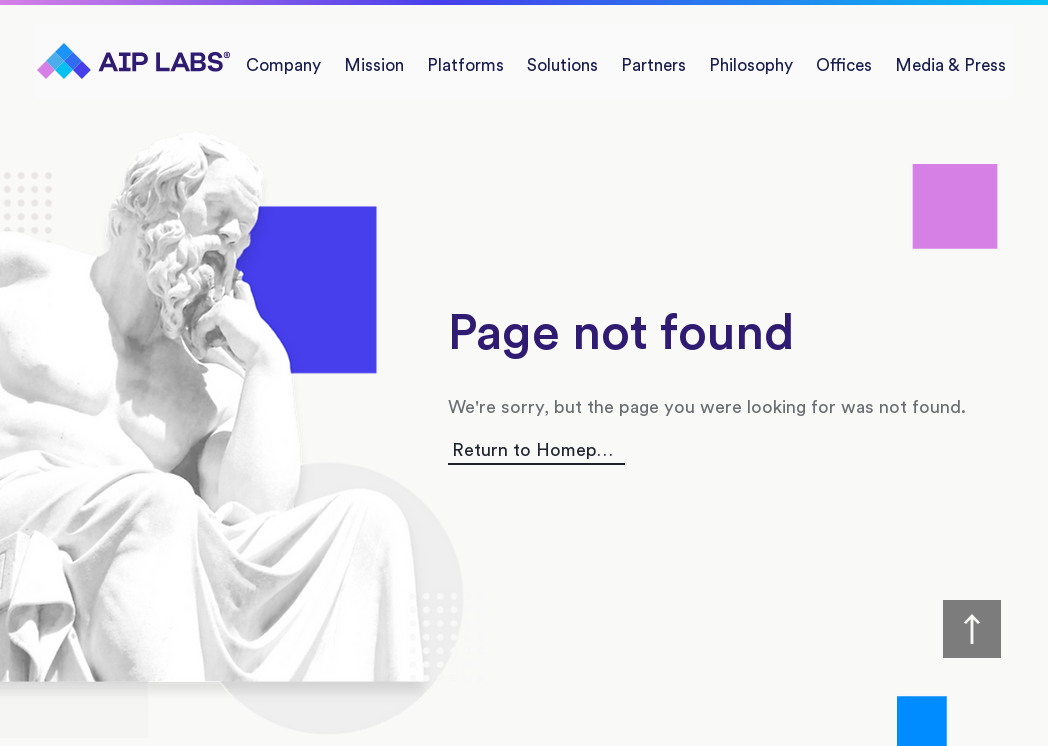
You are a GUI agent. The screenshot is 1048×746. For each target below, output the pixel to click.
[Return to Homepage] (536, 450)
